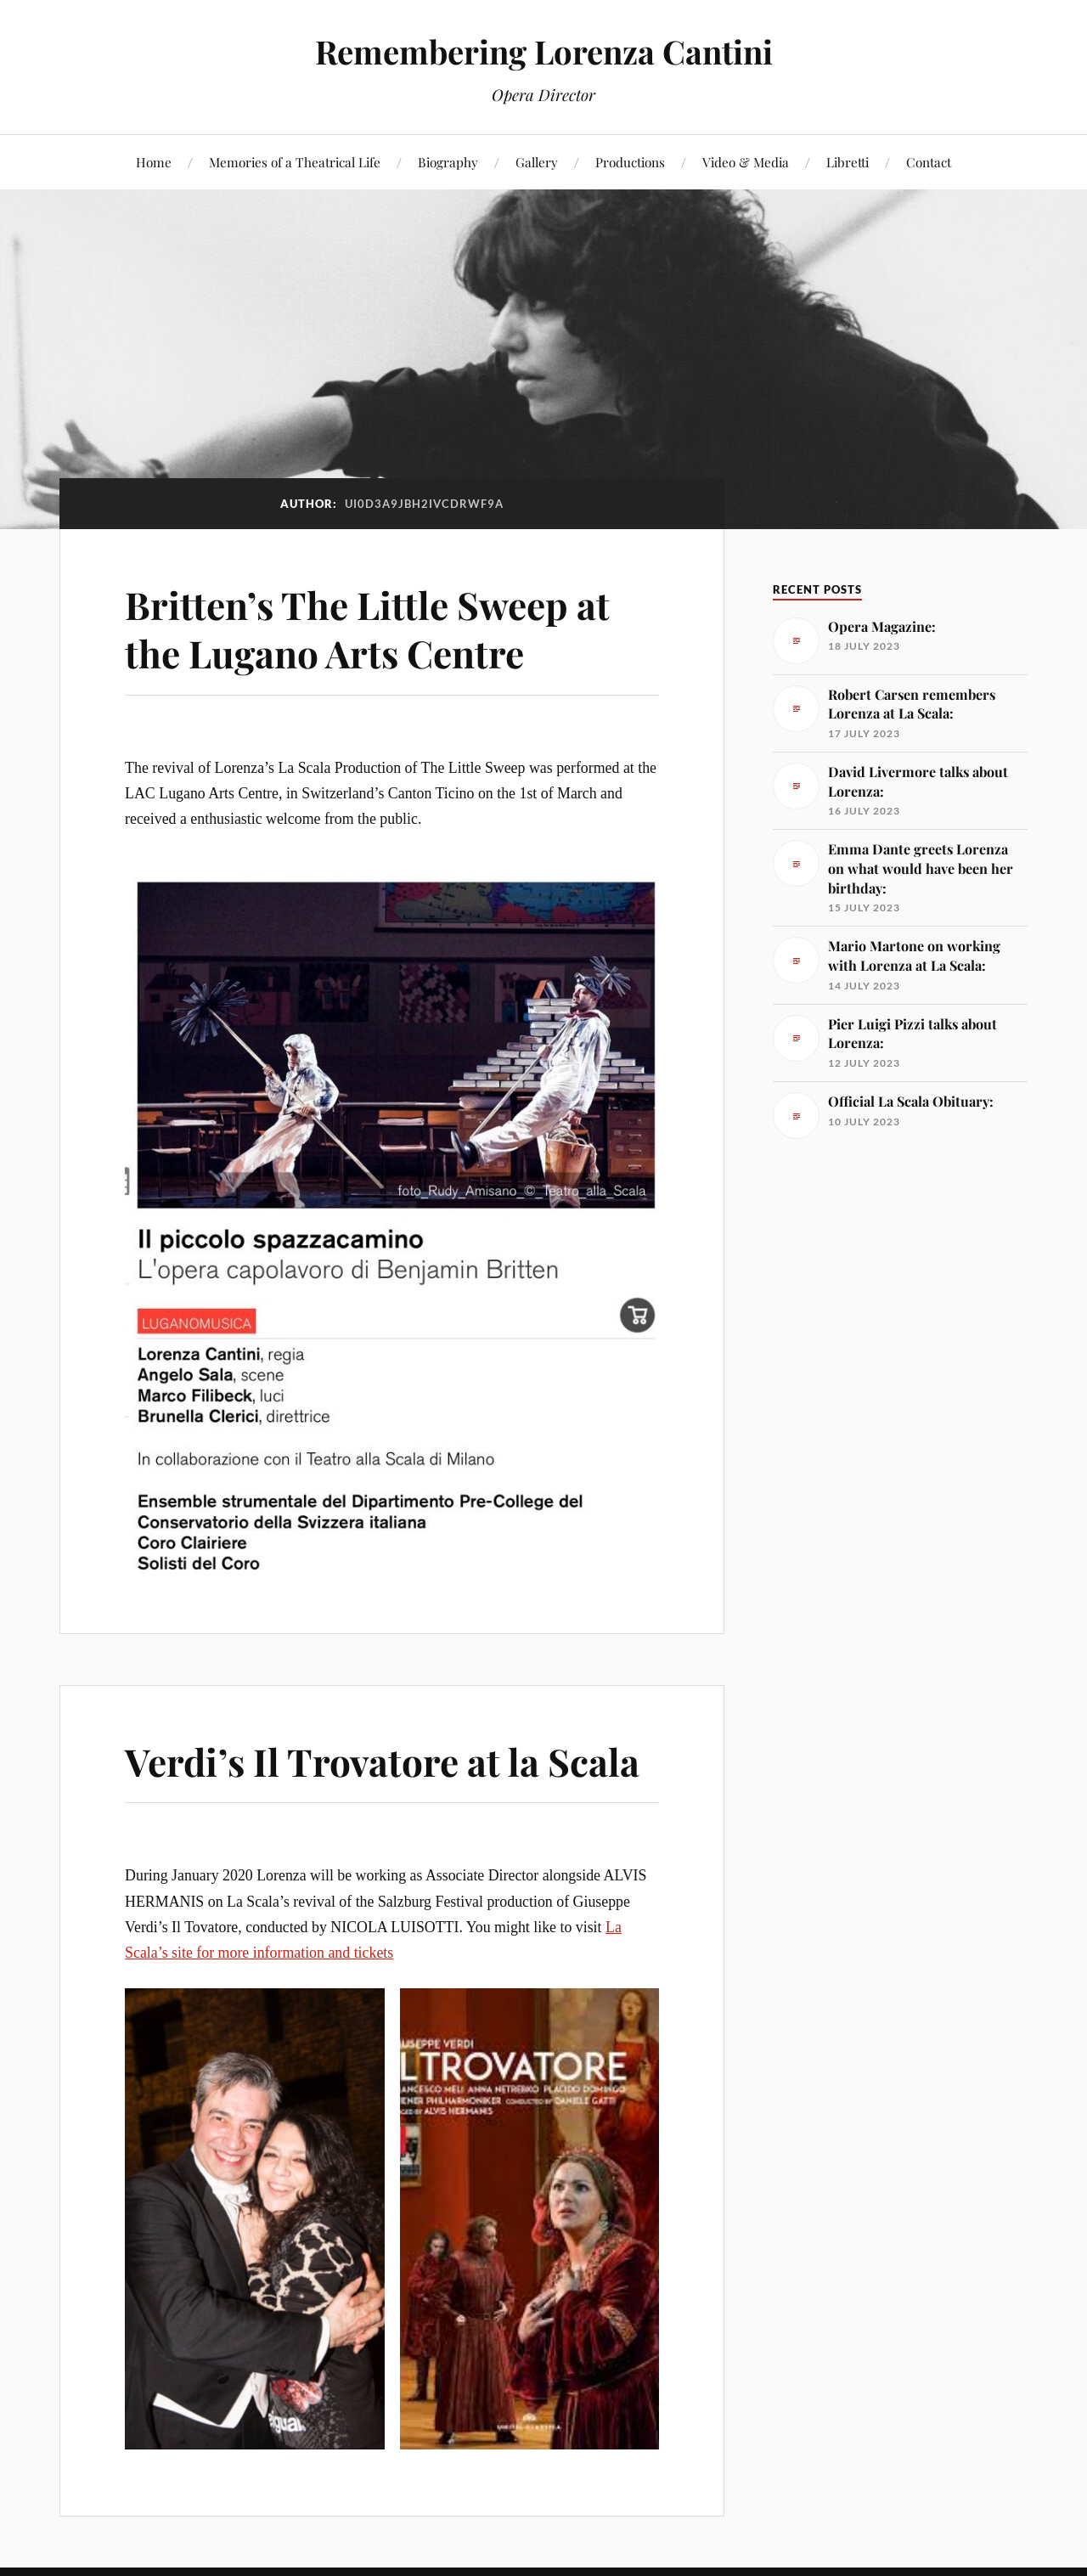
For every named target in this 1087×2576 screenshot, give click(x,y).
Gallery (536, 162)
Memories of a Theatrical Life (294, 162)
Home (154, 162)
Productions (630, 162)
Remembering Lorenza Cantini (544, 51)
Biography (448, 162)
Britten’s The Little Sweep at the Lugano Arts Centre (367, 628)
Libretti (847, 162)
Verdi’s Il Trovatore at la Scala (382, 1761)
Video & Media (745, 162)
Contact (928, 162)
